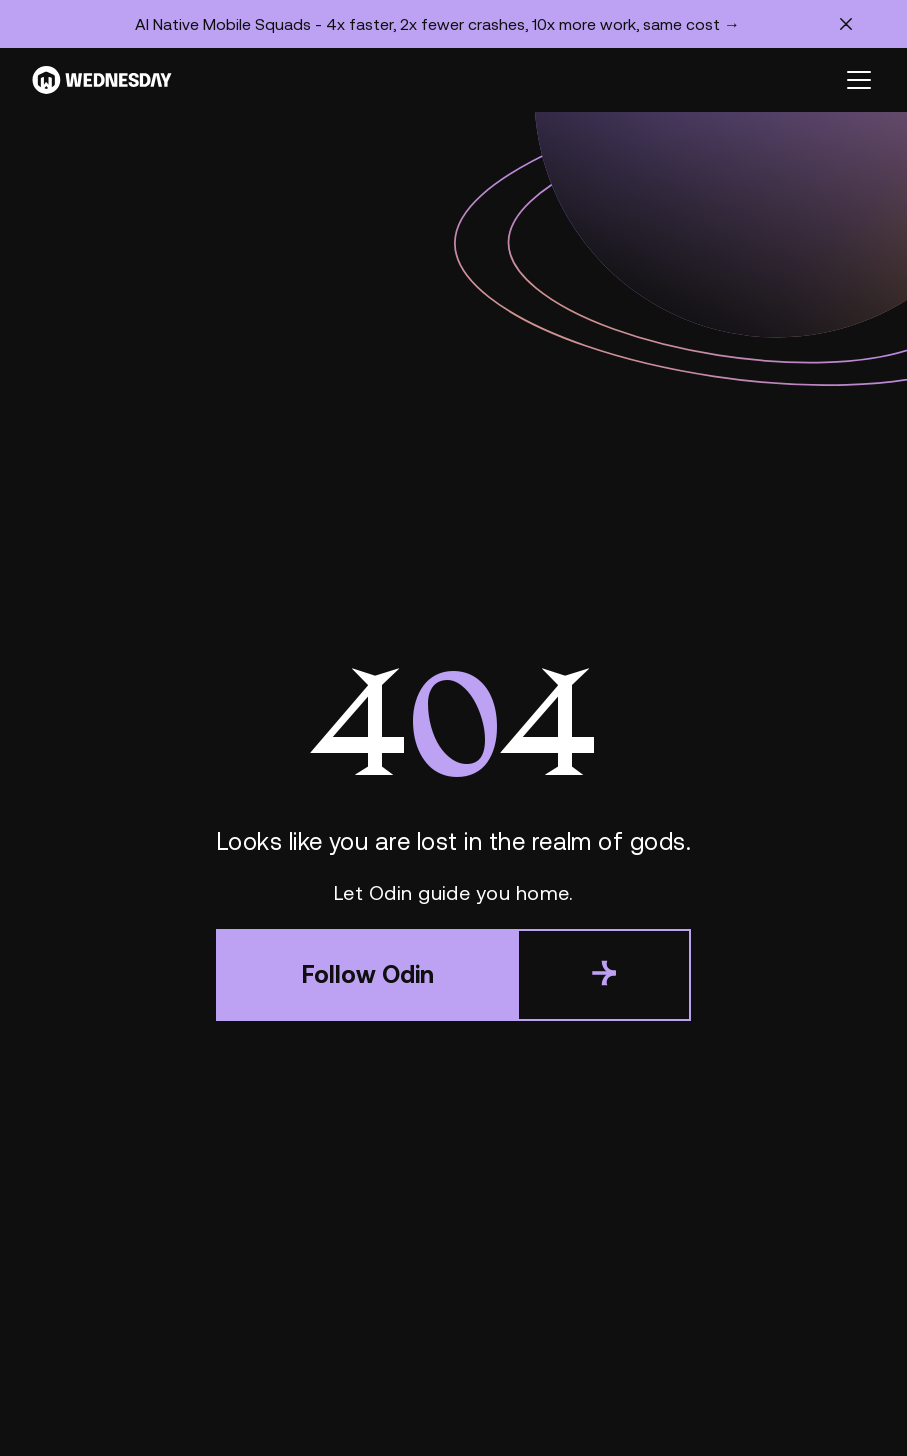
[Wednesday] (102, 80)
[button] (855, 80)
